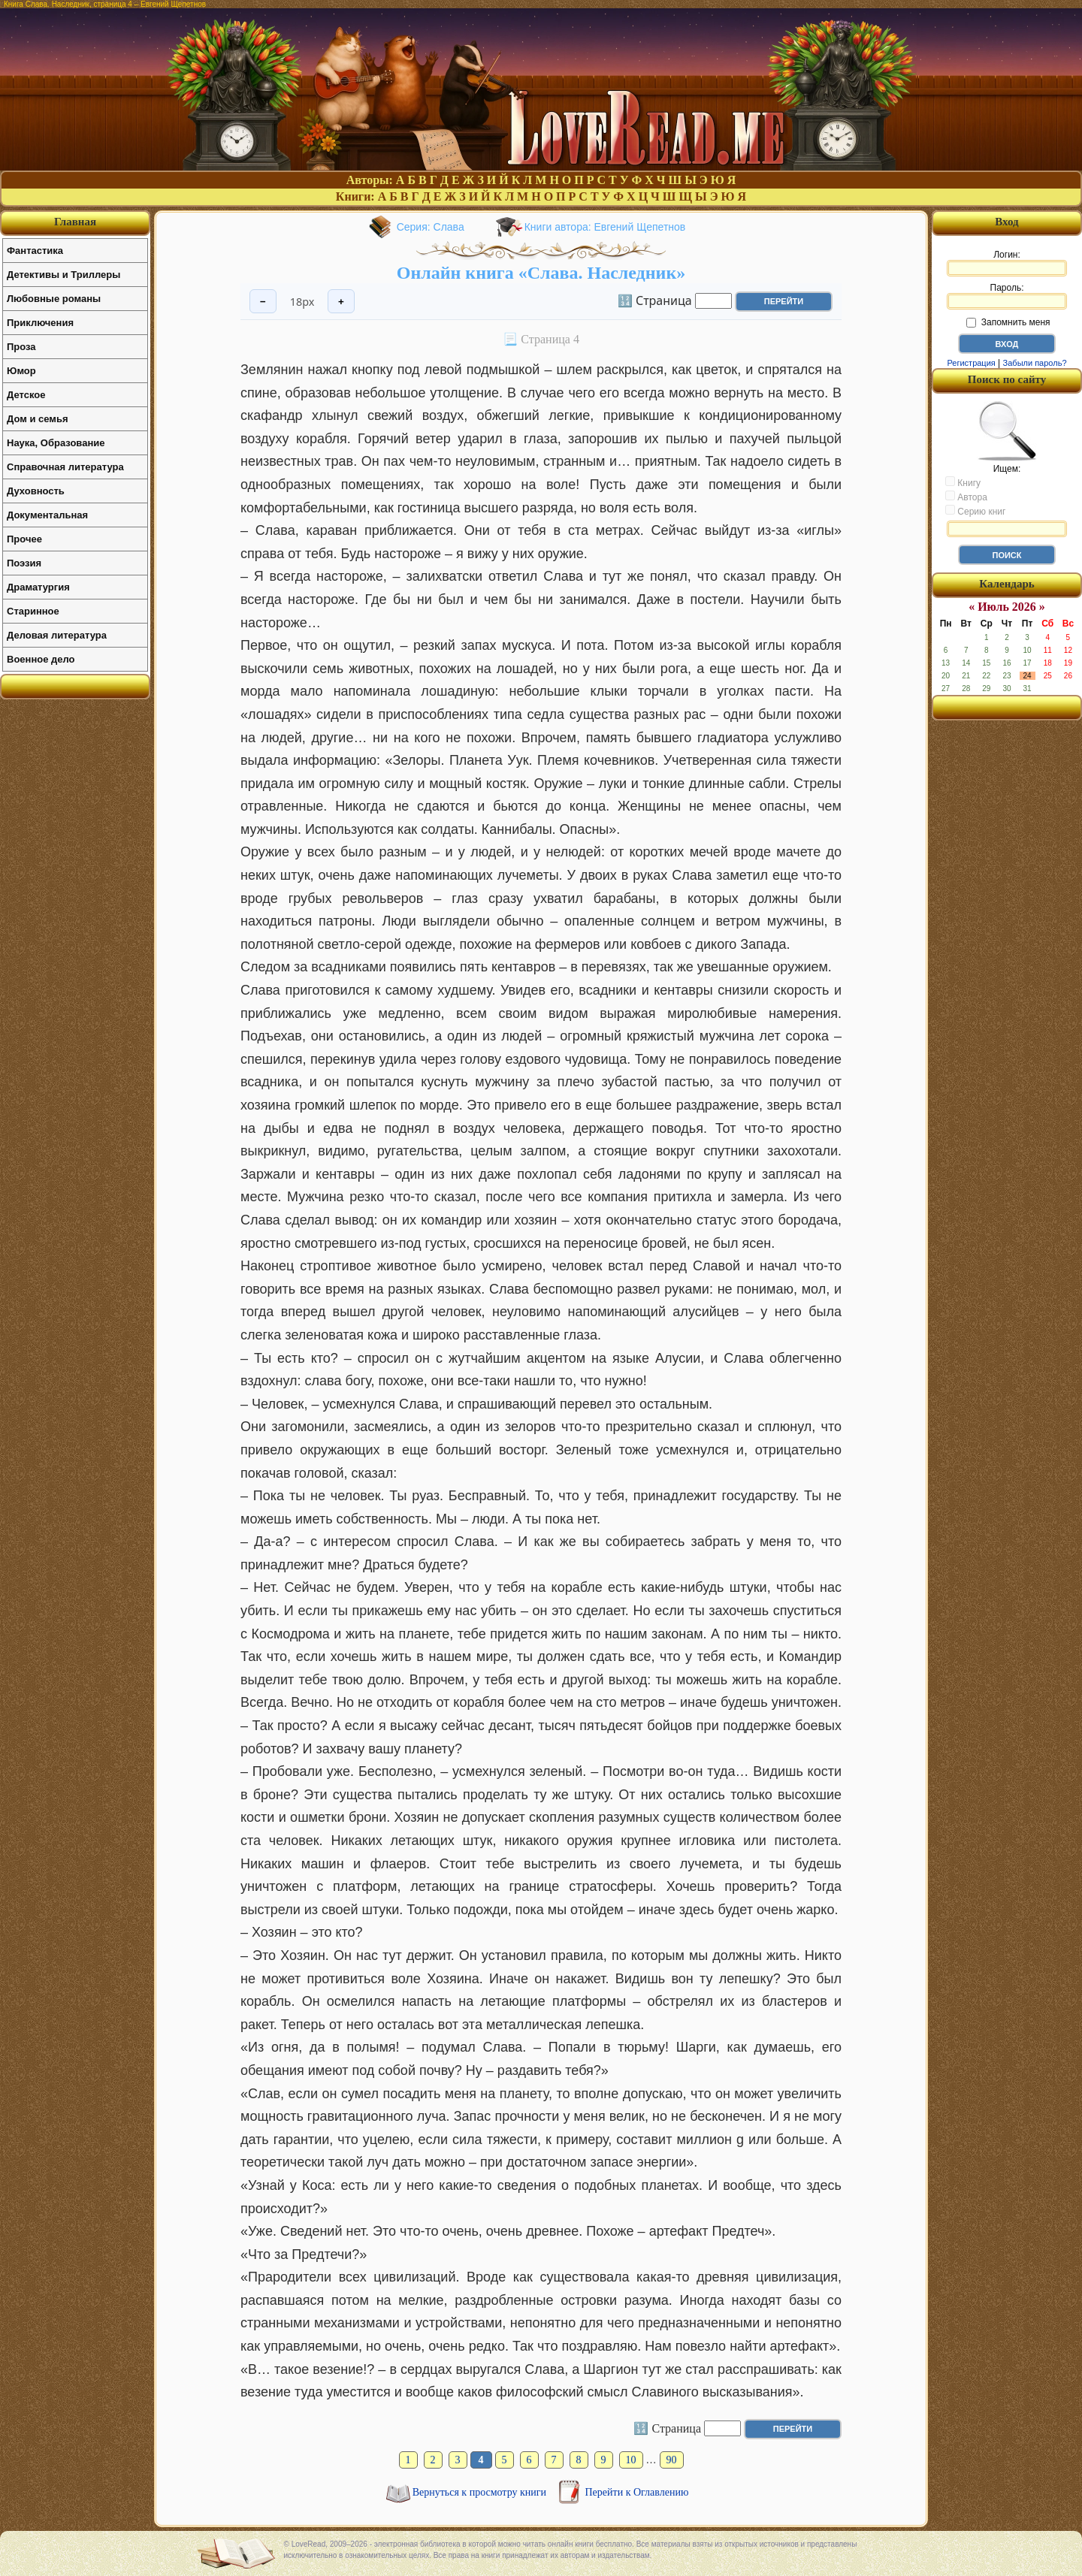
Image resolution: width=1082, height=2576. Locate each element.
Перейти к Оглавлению (637, 2492)
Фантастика (35, 250)
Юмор (21, 370)
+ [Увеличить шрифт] (341, 301)
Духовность (36, 491)
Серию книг (975, 511)
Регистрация (971, 362)
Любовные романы (54, 298)
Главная (75, 222)
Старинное (33, 611)
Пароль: (1007, 296)
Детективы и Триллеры (63, 274)
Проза (21, 346)
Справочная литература (65, 467)
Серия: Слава (430, 227)
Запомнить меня (1008, 322)
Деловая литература (57, 635)
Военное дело (41, 659)
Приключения (40, 322)
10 (631, 2460)
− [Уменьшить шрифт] (263, 301)
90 (671, 2460)
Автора (966, 497)
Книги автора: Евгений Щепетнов (605, 227)
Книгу (963, 482)
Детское (26, 394)
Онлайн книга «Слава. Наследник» (541, 272)
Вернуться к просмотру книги (481, 2492)
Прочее (24, 539)
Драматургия (38, 587)
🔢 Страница (655, 299)
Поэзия (24, 563)
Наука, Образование (55, 442)
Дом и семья (37, 418)
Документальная (47, 515)
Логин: (1007, 262)
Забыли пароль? (1035, 362)
